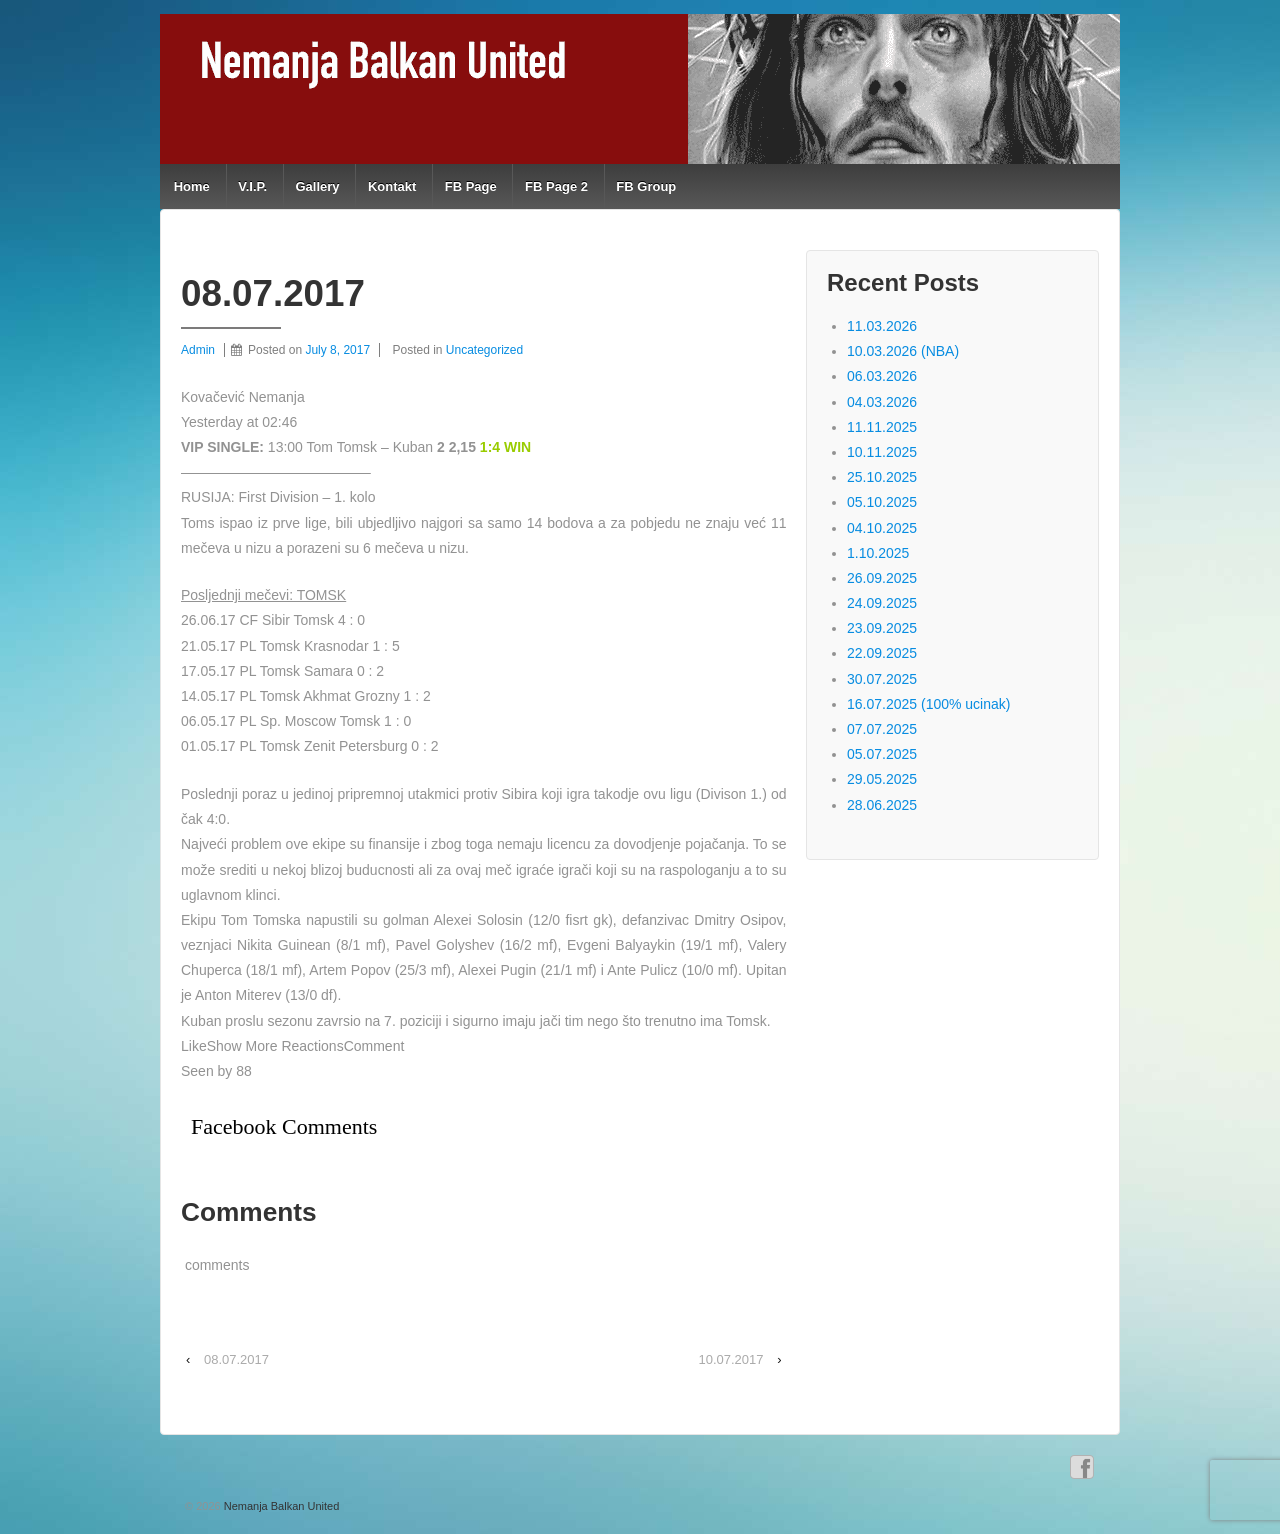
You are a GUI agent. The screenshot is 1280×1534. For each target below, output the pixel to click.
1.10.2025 (878, 553)
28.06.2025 (882, 805)
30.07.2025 (882, 679)
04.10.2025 (882, 528)
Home (192, 186)
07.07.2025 (882, 729)
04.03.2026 (882, 402)
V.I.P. (252, 186)
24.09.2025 (882, 603)
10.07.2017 (730, 1359)
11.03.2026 (882, 326)
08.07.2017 (236, 1359)
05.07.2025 (882, 754)
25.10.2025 (882, 477)
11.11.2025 (882, 427)
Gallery (317, 186)
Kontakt (392, 186)
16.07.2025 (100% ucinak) (928, 704)
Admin (198, 350)
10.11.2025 (882, 452)
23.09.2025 (882, 628)
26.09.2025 (882, 578)
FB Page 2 (556, 186)
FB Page (471, 186)
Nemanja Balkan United (280, 1506)
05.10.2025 (882, 502)
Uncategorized (484, 350)
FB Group (646, 186)
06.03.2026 (882, 376)
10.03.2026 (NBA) (903, 351)
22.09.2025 (882, 653)
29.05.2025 (882, 779)
